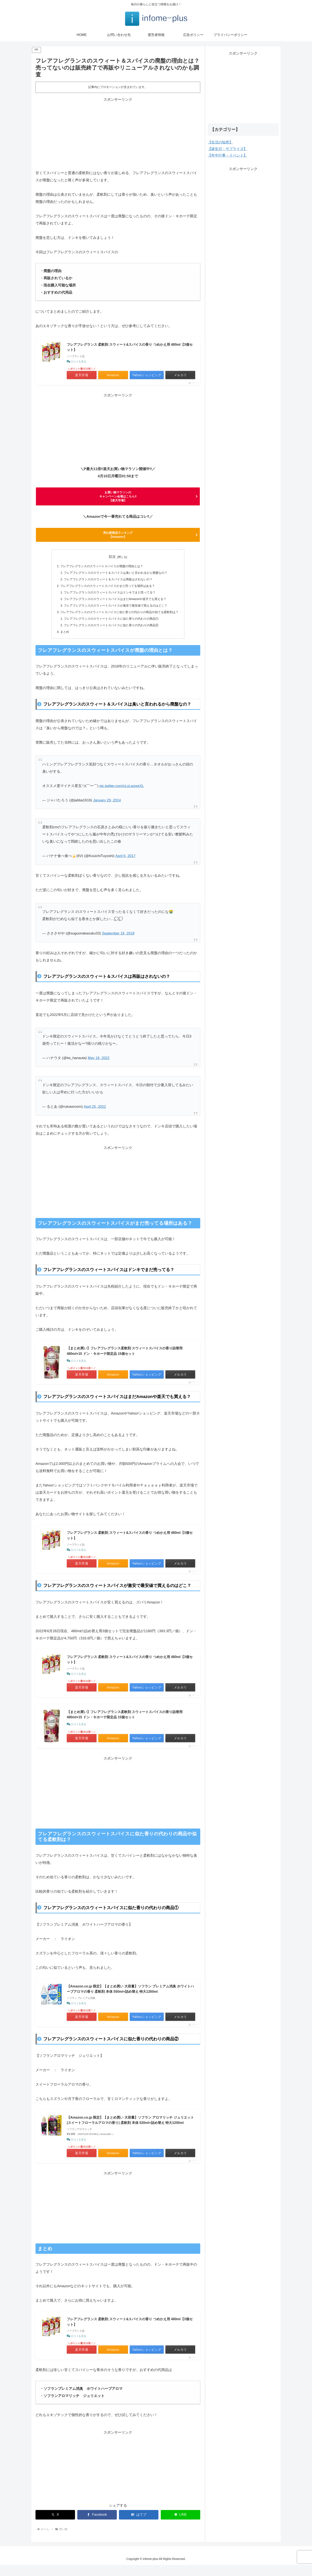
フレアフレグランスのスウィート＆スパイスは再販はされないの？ (107, 586)
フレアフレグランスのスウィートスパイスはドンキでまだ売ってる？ (109, 600)
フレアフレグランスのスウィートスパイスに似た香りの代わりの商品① (110, 628)
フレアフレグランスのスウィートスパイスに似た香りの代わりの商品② (110, 636)
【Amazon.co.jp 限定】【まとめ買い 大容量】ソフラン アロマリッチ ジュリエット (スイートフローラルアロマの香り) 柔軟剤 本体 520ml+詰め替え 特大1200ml (130, 2132)
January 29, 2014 (107, 812)
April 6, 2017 (125, 868)
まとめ (61, 643)
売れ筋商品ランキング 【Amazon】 (118, 539)
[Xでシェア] (55, 2526)
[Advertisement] (117, 132)
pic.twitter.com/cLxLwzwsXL (121, 797)
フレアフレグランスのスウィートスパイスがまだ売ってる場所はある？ (107, 593)
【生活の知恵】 (220, 142)
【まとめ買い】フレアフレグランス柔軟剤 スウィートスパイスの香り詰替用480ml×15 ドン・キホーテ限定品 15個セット (125, 1362)
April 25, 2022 (95, 1118)
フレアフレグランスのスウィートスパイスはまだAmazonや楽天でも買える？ (115, 607)
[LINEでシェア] (180, 2526)
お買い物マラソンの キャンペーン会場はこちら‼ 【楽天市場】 (118, 498)
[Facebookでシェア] (97, 2526)
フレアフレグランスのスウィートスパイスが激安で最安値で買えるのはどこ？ (115, 614)
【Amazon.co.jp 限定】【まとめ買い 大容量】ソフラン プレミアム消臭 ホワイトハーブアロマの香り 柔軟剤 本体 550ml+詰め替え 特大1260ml (130, 2000)
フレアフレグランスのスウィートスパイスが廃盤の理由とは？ (100, 572)
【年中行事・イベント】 (227, 155)
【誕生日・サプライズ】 (227, 149)
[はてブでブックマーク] (138, 2526)
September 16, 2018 (118, 945)
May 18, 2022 (98, 1070)
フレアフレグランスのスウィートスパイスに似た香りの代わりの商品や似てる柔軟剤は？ (119, 621)
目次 (112, 562)
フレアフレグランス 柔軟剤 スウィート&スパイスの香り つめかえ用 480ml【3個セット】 (130, 347)
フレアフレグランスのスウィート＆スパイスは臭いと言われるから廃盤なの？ (115, 579)
